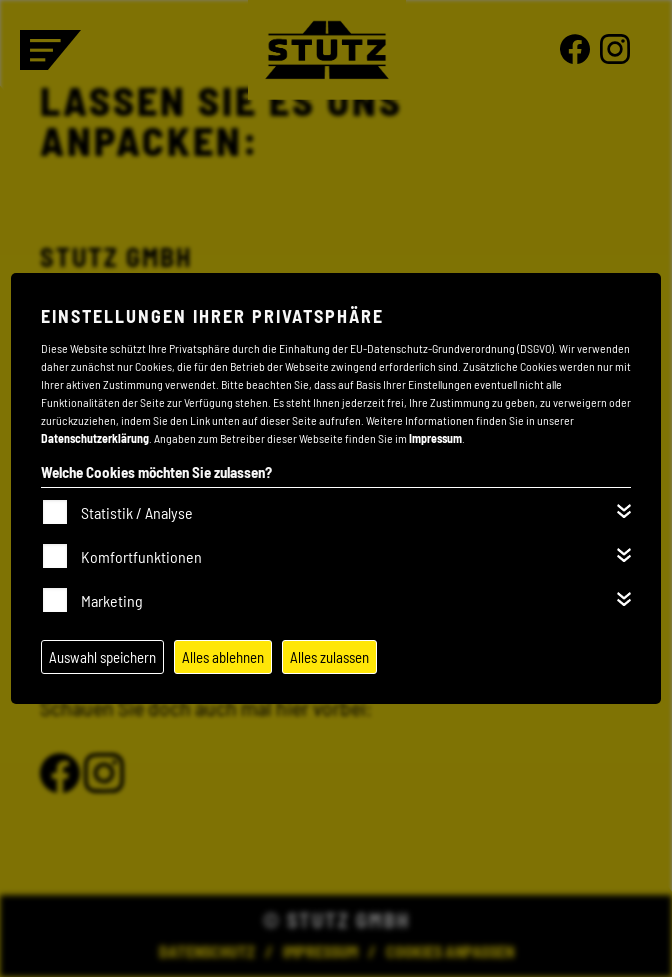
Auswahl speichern (102, 657)
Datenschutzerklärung (95, 438)
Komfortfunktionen (141, 556)
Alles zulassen (329, 657)
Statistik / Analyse (137, 512)
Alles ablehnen (223, 657)
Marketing (112, 600)
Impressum (435, 438)
